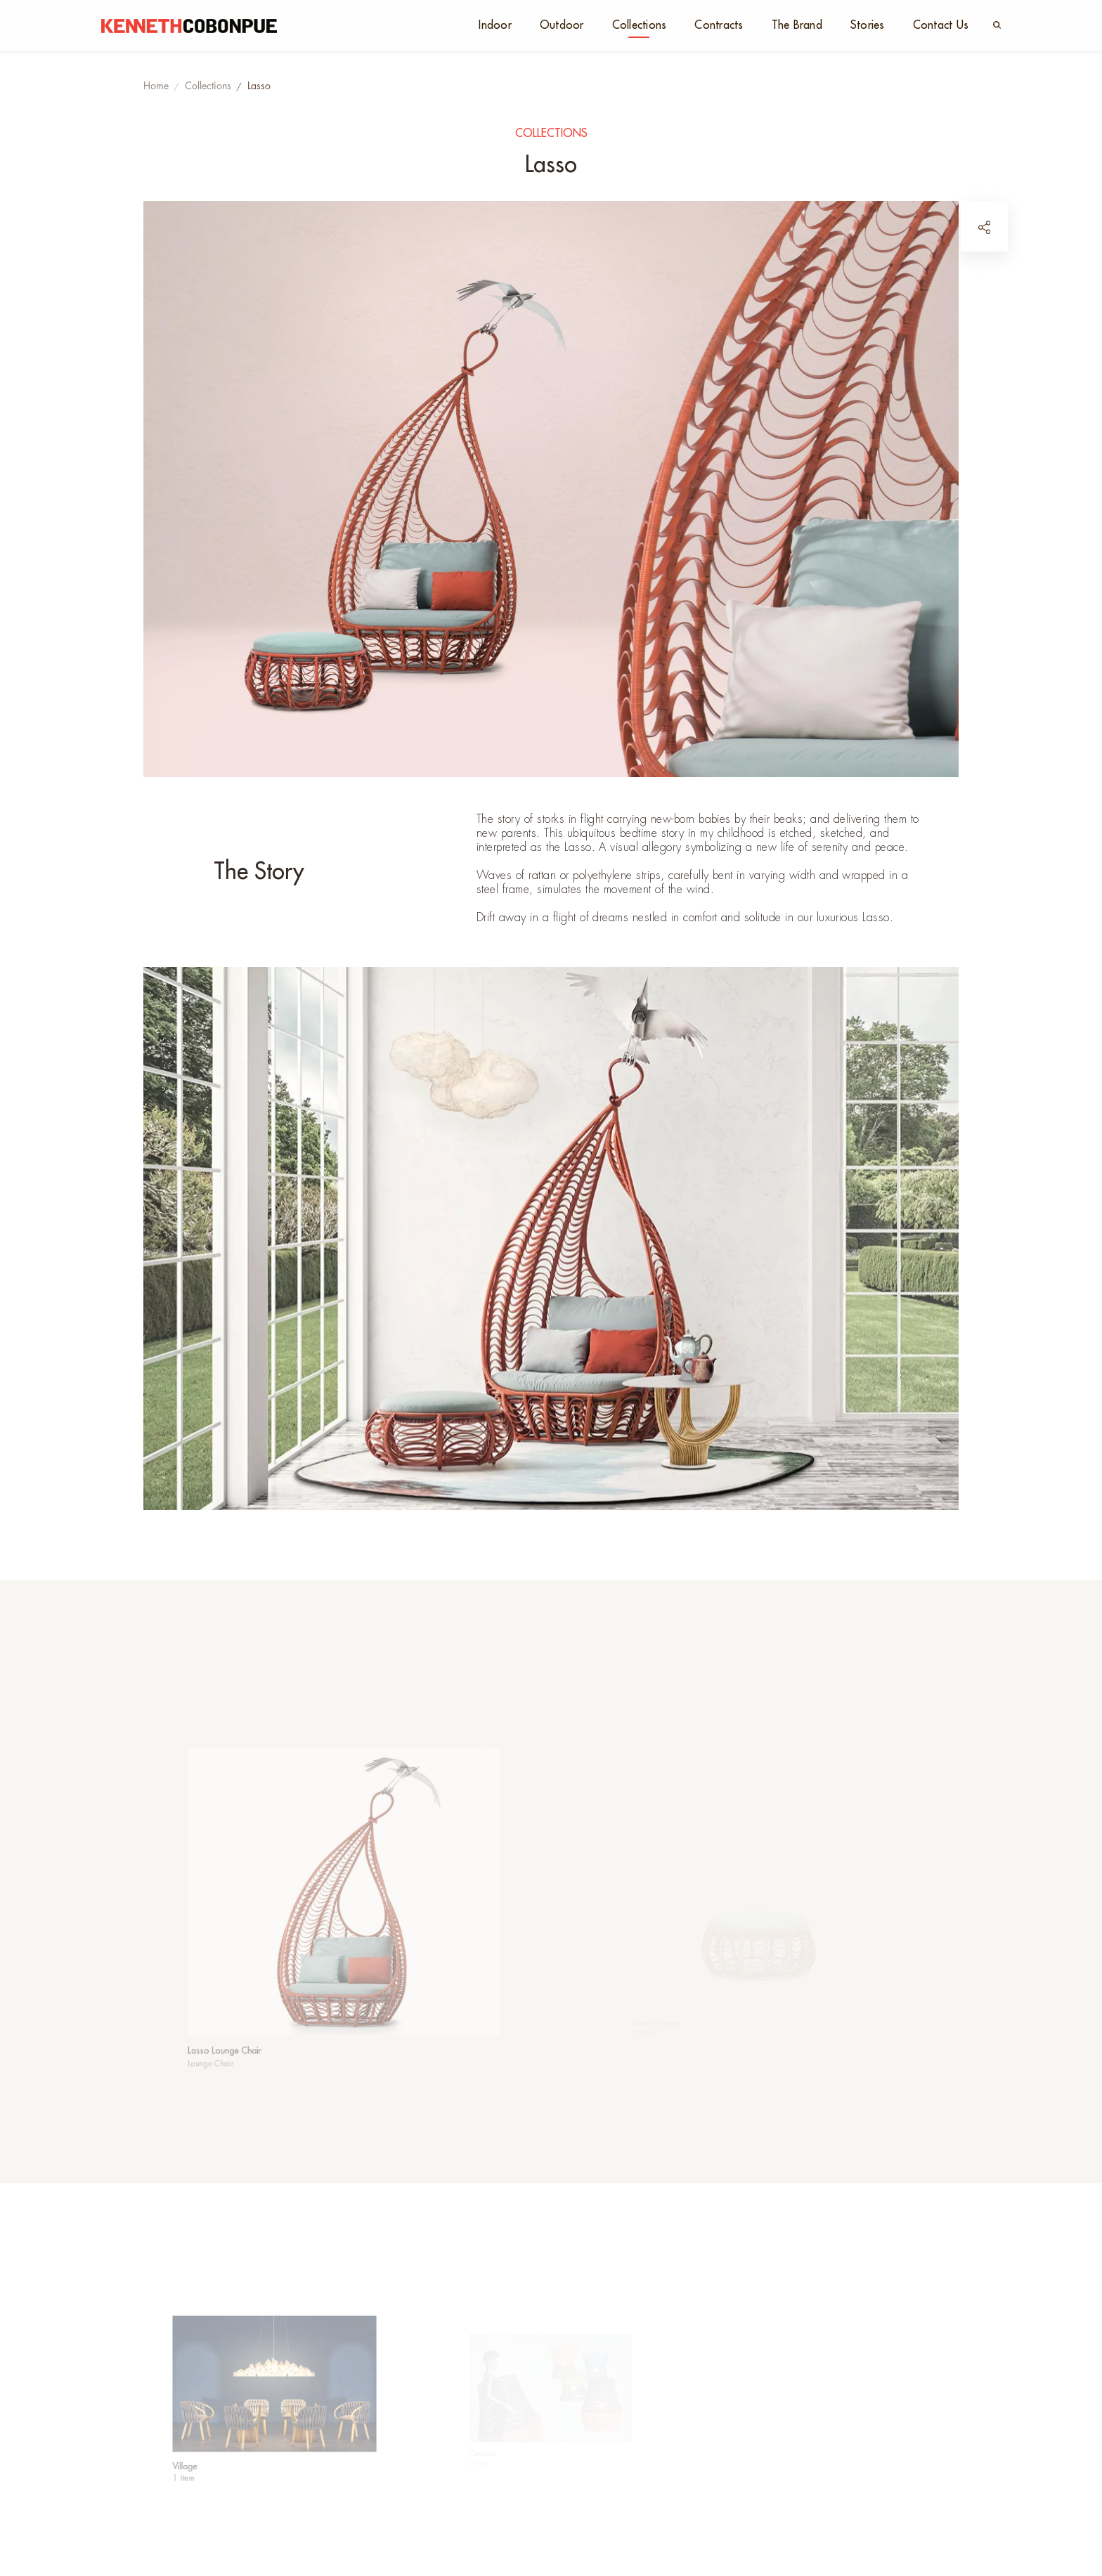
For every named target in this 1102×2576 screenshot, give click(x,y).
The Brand (797, 25)
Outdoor (562, 25)
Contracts (718, 25)
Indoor (495, 25)
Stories (867, 25)
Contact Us (941, 25)
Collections (639, 25)
